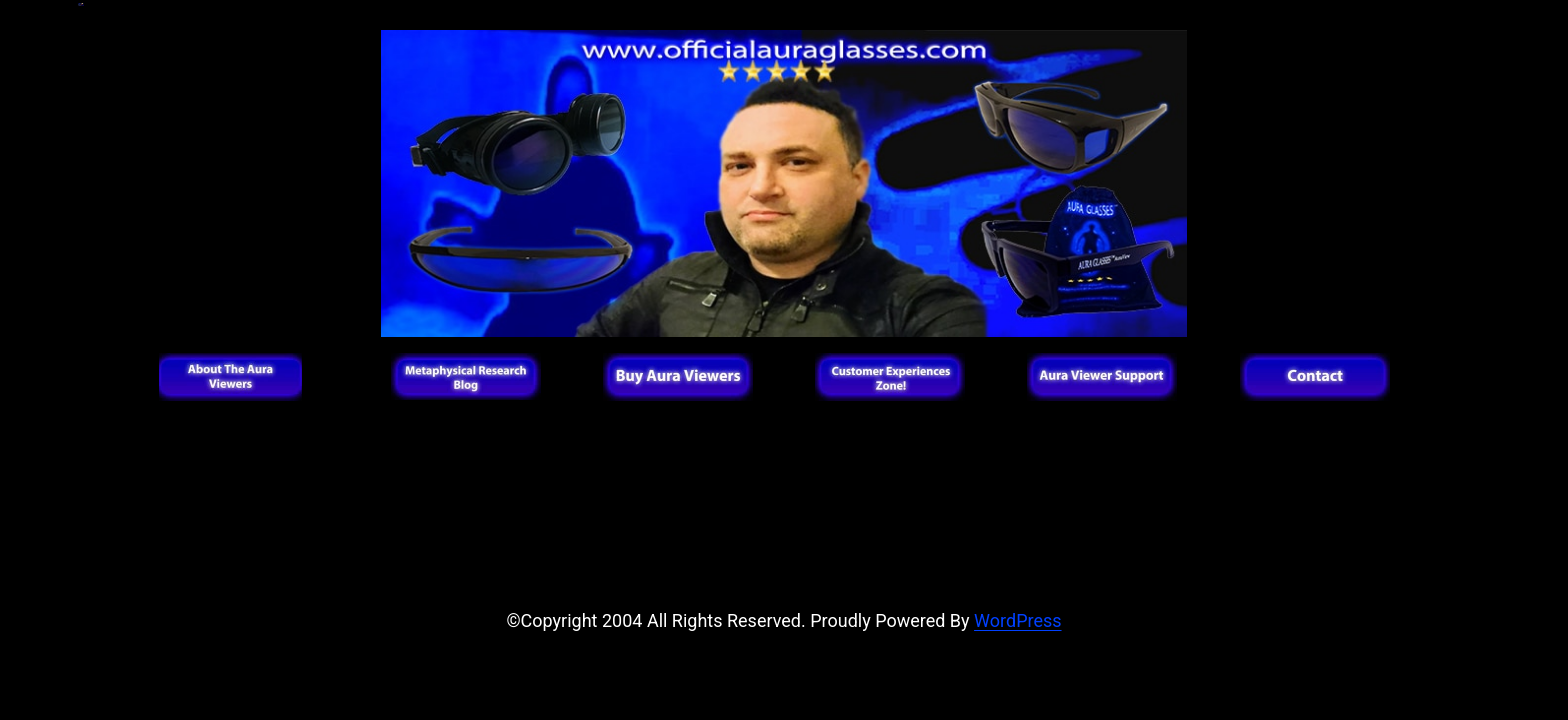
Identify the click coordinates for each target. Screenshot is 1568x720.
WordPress (1017, 620)
